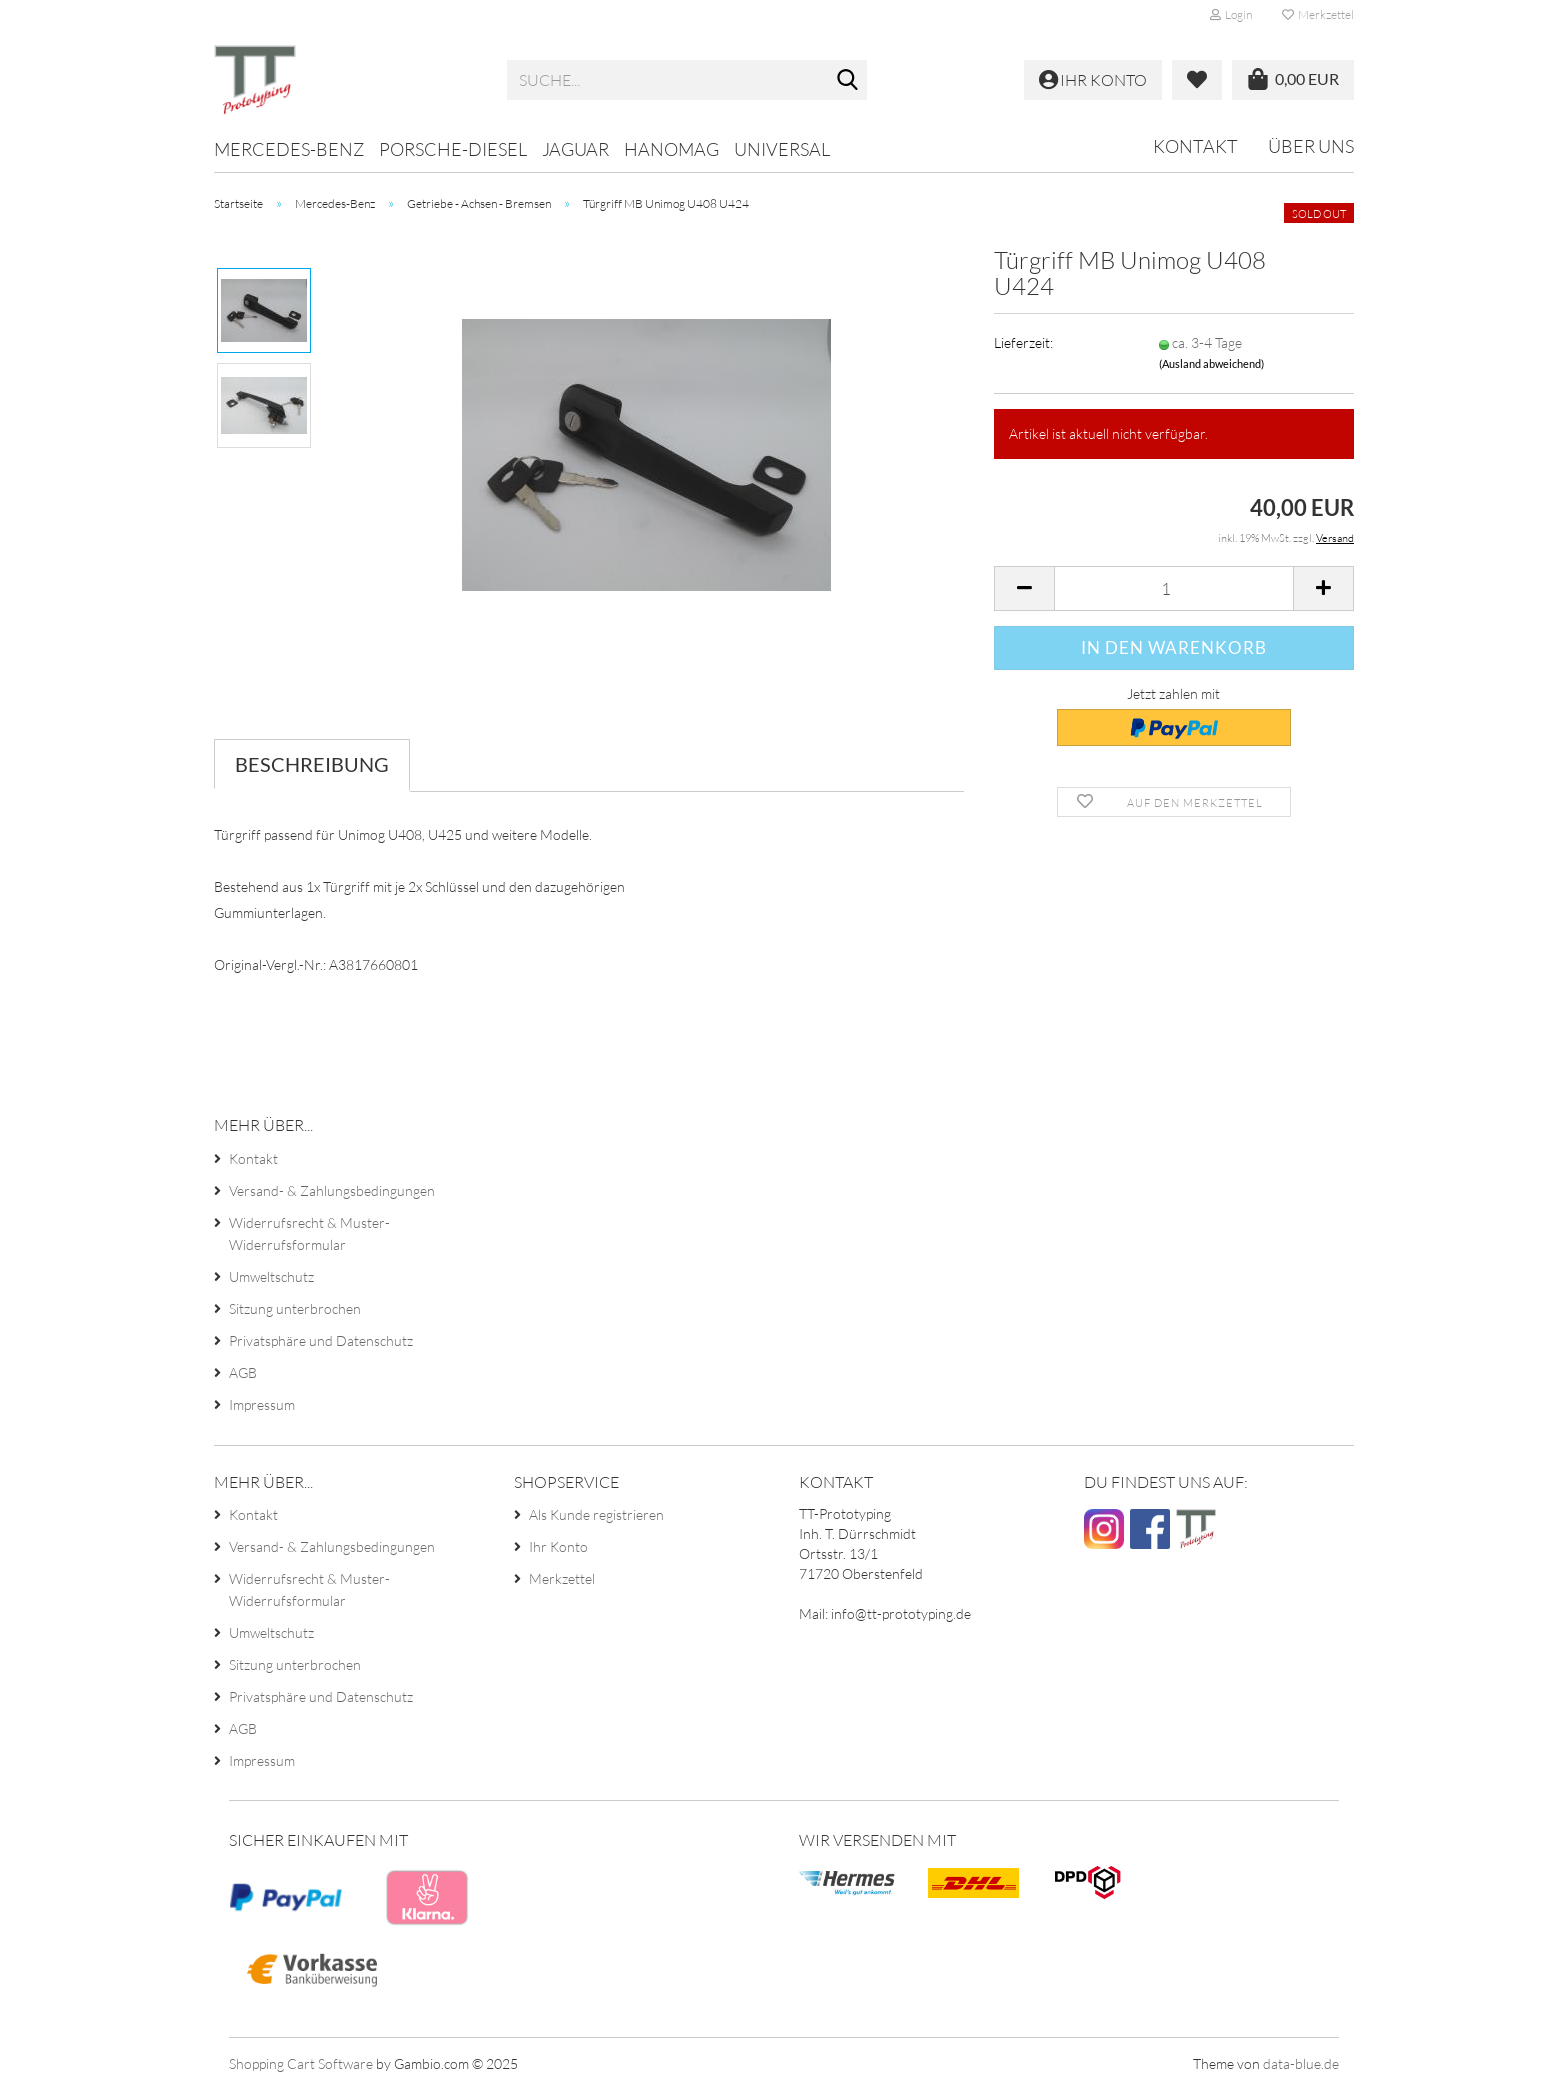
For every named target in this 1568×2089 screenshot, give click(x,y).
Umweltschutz (271, 1276)
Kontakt (1195, 146)
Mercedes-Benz (289, 149)
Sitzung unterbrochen (295, 1308)
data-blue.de (1301, 2063)
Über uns (1311, 146)
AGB (243, 1372)
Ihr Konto (558, 1546)
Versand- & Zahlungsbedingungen (332, 1190)
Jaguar (575, 149)
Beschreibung (312, 764)
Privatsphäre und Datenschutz (321, 1340)
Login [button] (1231, 14)
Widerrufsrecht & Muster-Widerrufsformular (309, 1233)
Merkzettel (1318, 14)
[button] (1024, 588)
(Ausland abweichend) (1211, 363)
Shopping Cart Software (301, 2063)
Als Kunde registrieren (596, 1514)
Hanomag (671, 149)
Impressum (262, 1404)
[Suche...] (848, 81)
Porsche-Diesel (453, 149)
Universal (782, 149)
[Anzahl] (1174, 588)
